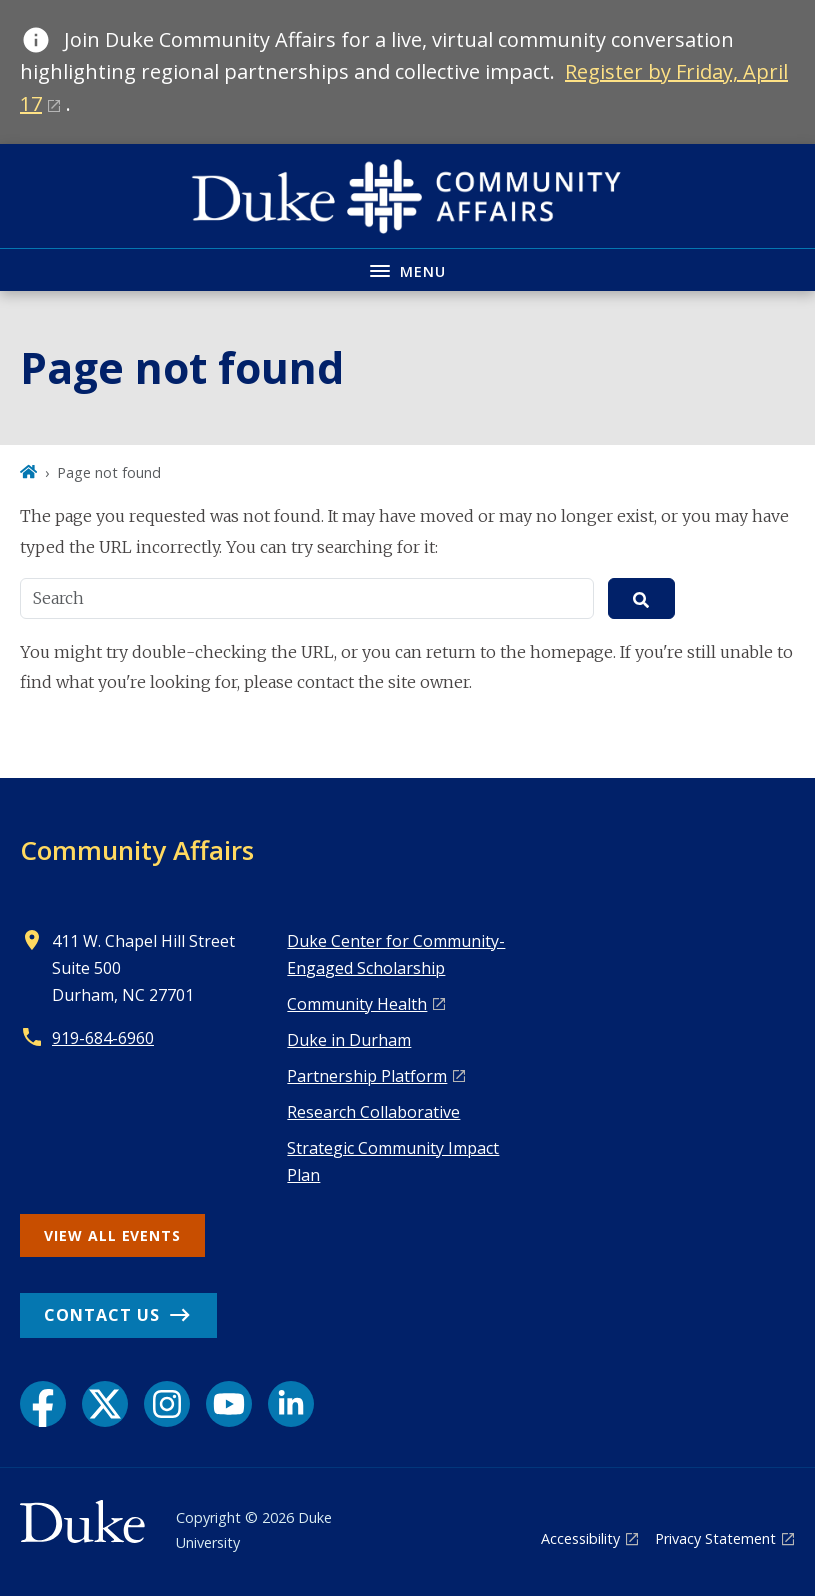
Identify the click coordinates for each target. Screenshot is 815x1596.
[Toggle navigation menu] (407, 269)
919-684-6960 (103, 1038)
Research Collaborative (373, 1112)
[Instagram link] (167, 1404)
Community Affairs (137, 850)
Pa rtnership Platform (367, 1076)
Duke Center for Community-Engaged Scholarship (396, 954)
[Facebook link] (43, 1404)
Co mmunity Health (357, 1004)
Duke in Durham (349, 1040)
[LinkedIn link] (291, 1404)
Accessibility (580, 1538)
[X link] (105, 1404)
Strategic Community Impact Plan (393, 1161)
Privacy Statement (715, 1538)
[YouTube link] (229, 1404)
